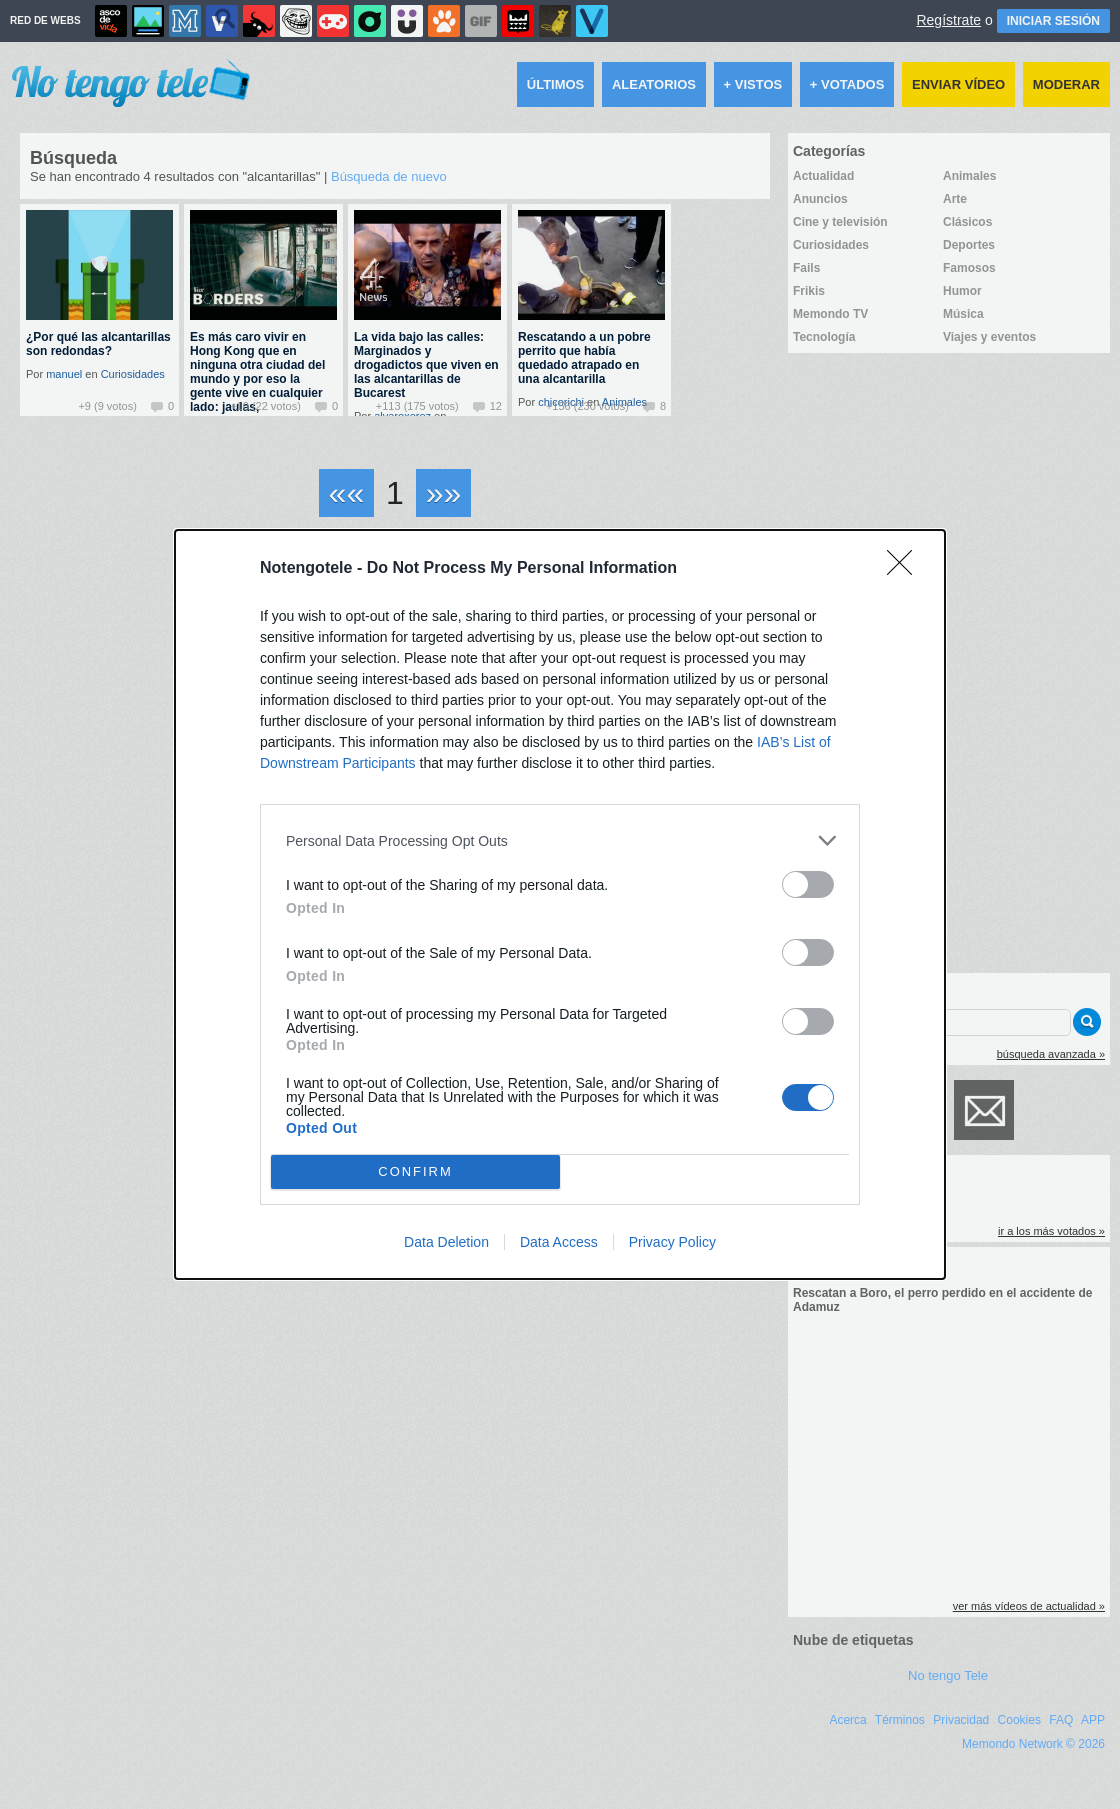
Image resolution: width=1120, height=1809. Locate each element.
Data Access (559, 1242)
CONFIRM (415, 1172)
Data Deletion (446, 1242)
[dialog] (560, 904)
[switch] (808, 884)
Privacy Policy (672, 1242)
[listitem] (560, 840)
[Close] (906, 569)
